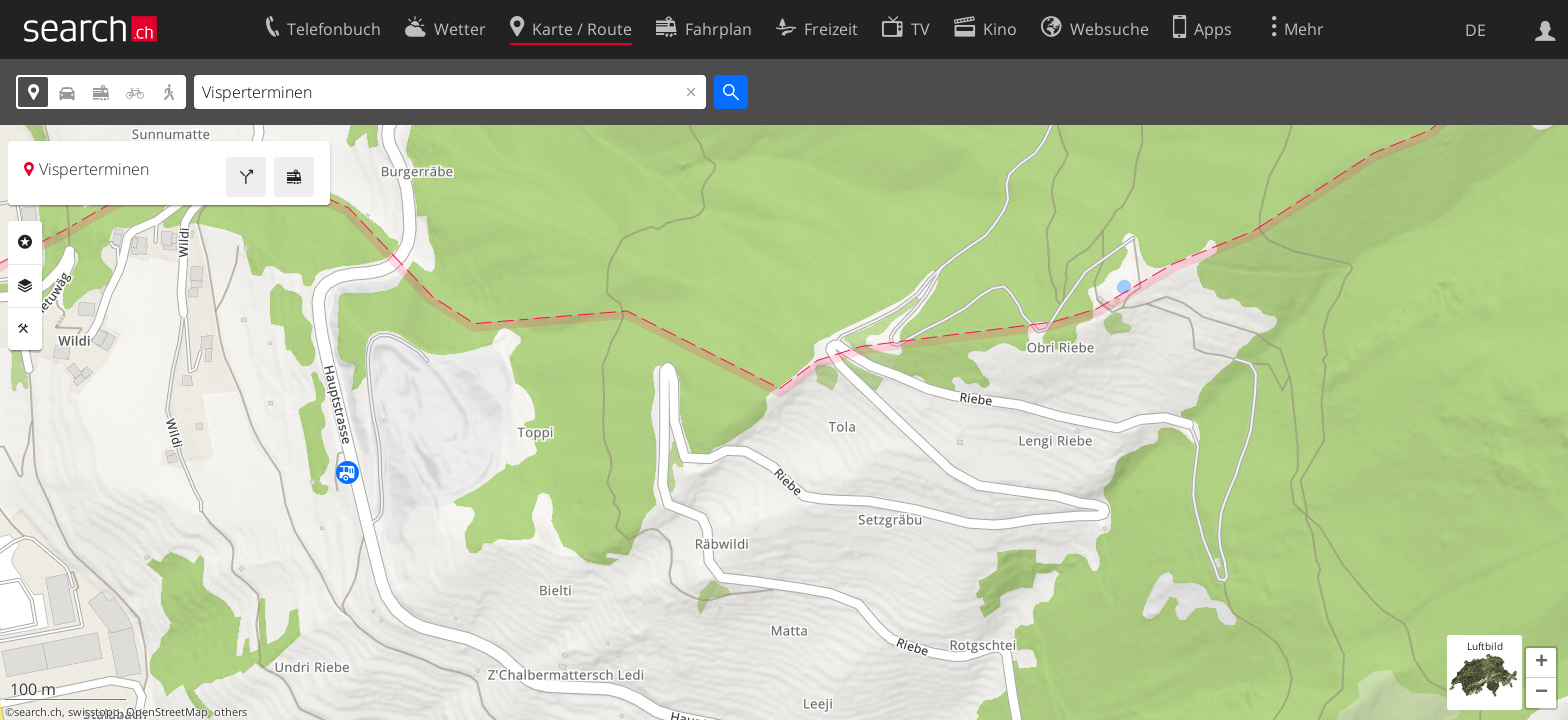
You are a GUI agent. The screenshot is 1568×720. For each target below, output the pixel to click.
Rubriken (25, 242)
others (230, 712)
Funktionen (25, 329)
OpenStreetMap (167, 712)
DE (1475, 30)
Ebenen (25, 286)
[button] (1541, 663)
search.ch (38, 712)
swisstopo (94, 712)
